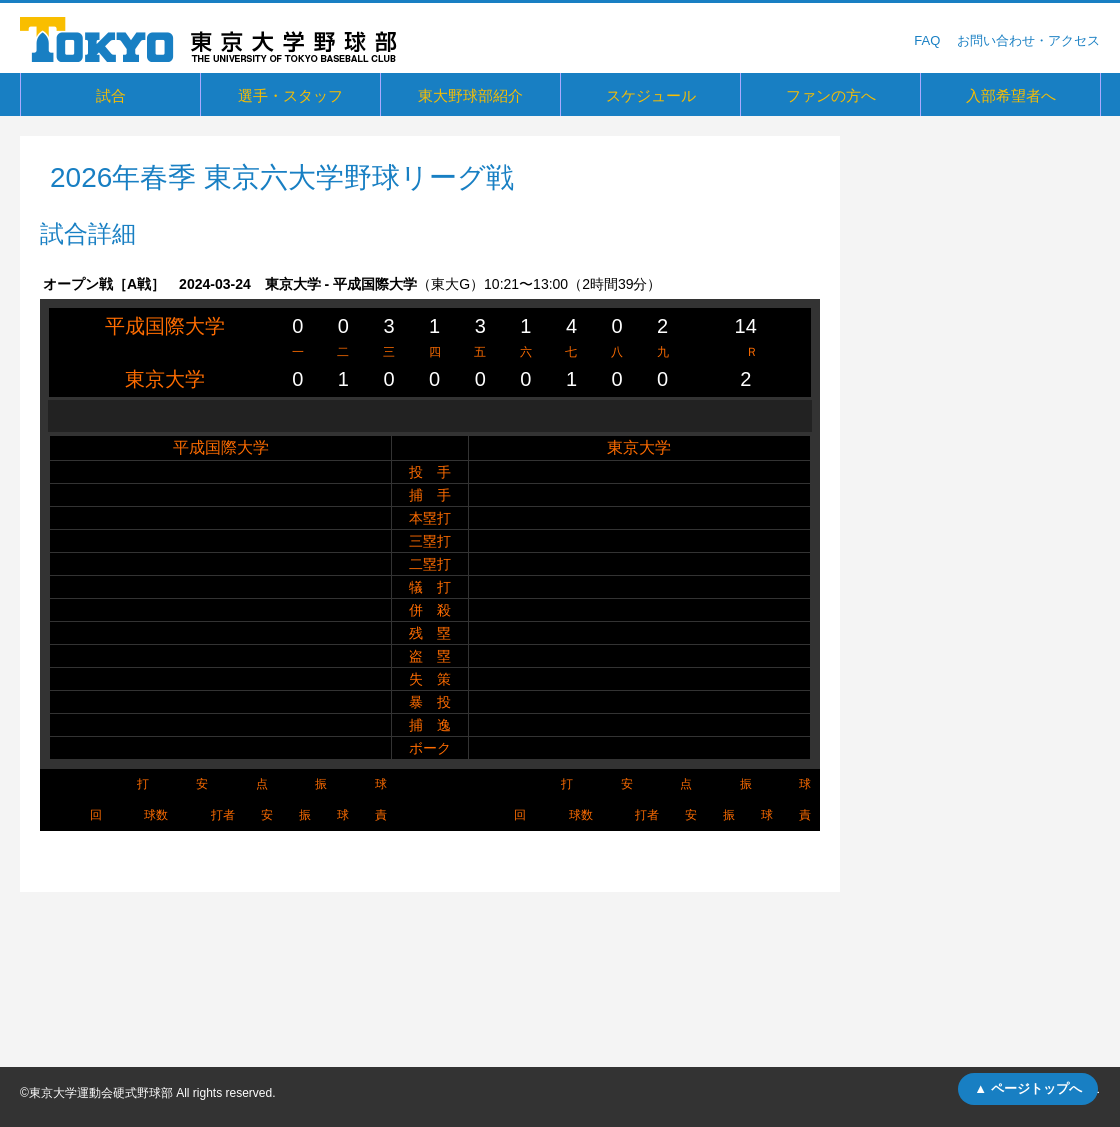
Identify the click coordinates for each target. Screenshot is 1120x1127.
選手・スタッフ (290, 95)
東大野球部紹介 (470, 95)
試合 (111, 95)
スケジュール (651, 95)
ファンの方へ (831, 95)
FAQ (927, 40)
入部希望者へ (1011, 95)
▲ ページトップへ (1027, 1088)
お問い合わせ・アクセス (1028, 40)
